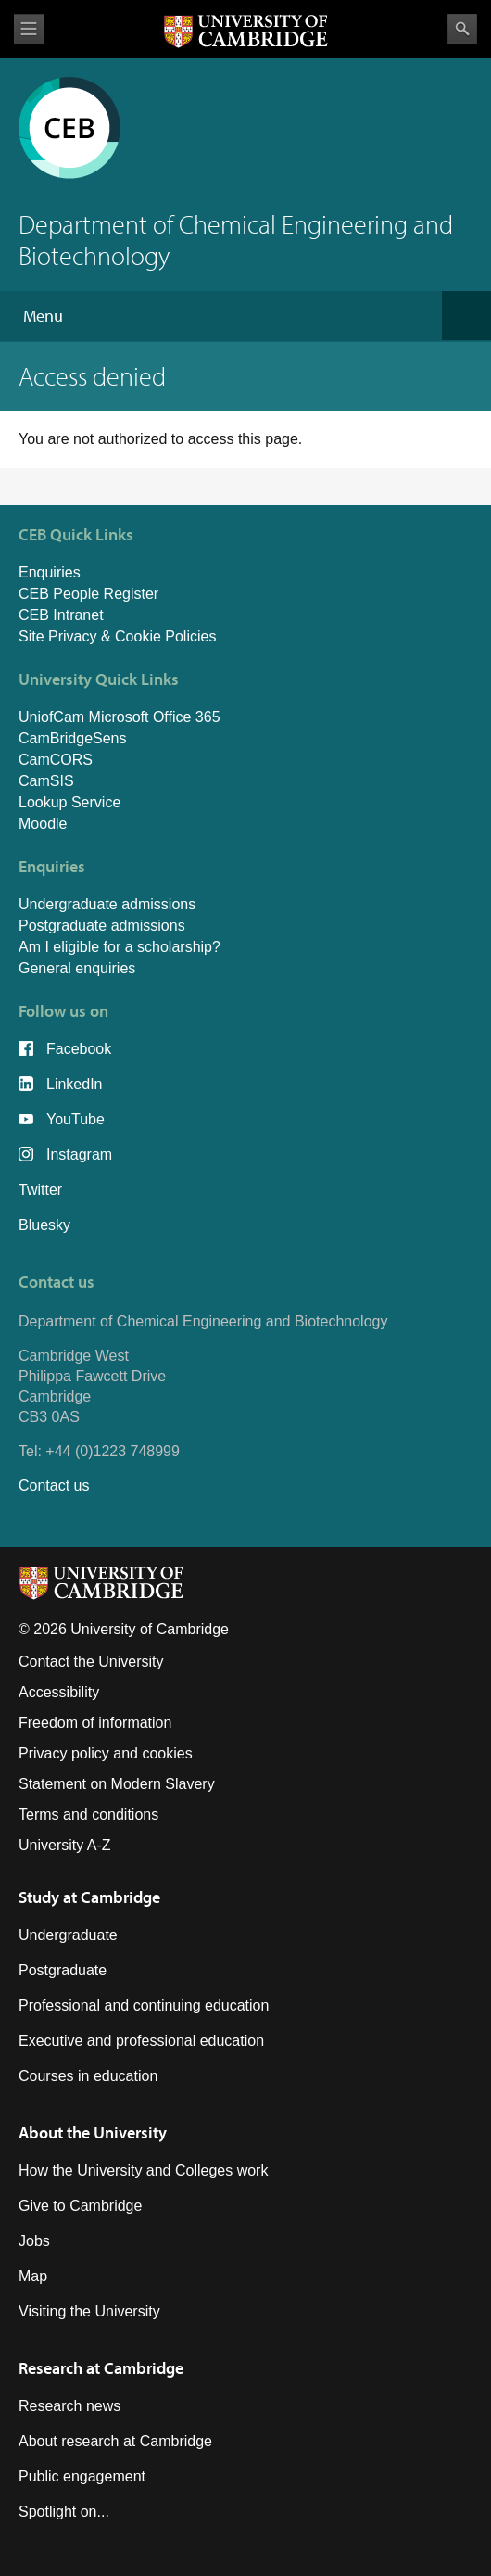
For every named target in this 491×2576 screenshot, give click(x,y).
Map (33, 2276)
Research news (69, 2406)
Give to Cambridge (80, 2206)
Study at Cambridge (89, 1897)
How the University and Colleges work (143, 2170)
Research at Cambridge (101, 2368)
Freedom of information (95, 1723)
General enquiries (77, 968)
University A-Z (65, 1845)
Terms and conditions (88, 1814)
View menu (29, 29)
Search (462, 29)
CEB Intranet (61, 615)
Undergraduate (68, 1935)
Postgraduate (63, 1970)
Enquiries (50, 572)
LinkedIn (74, 1084)
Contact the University (91, 1661)
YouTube (75, 1119)
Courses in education (88, 2076)
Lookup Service (69, 802)
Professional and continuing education (144, 2005)
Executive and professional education (141, 2041)
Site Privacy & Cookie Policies (117, 636)
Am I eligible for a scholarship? (119, 947)
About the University (93, 2132)
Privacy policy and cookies (106, 1753)
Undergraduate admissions (107, 904)
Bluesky (44, 1225)
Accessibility (59, 1692)
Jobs (34, 2241)
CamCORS (56, 760)
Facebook (78, 1049)
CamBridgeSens (73, 738)
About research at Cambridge (115, 2441)
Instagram (79, 1154)
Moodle (43, 823)
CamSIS (46, 781)
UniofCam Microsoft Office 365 (119, 717)
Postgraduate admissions (102, 925)
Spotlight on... (64, 2511)
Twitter (40, 1190)
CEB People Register (88, 594)
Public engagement (82, 2476)
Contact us (54, 1485)
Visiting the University (89, 2311)
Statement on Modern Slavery (117, 1784)
